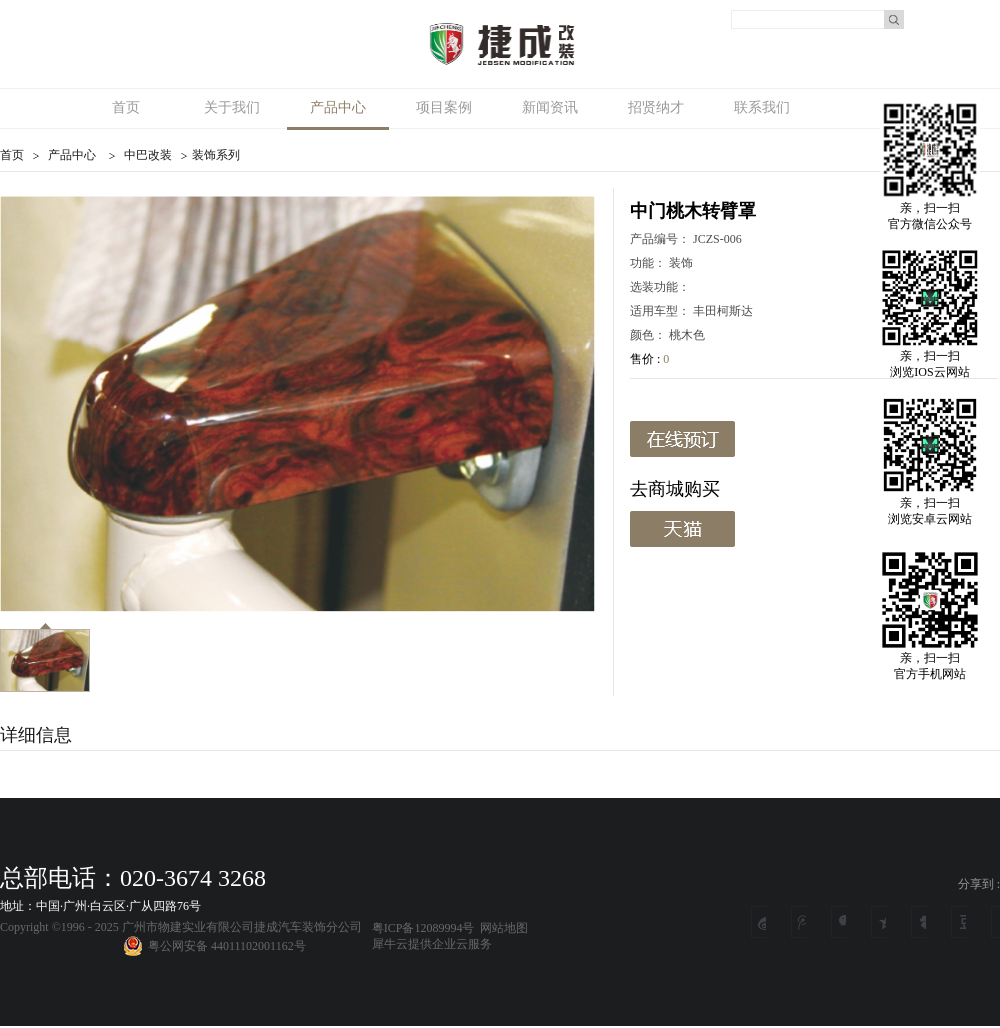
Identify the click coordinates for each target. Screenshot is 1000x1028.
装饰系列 (216, 155)
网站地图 (501, 928)
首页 (126, 107)
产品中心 (72, 155)
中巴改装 (148, 155)
